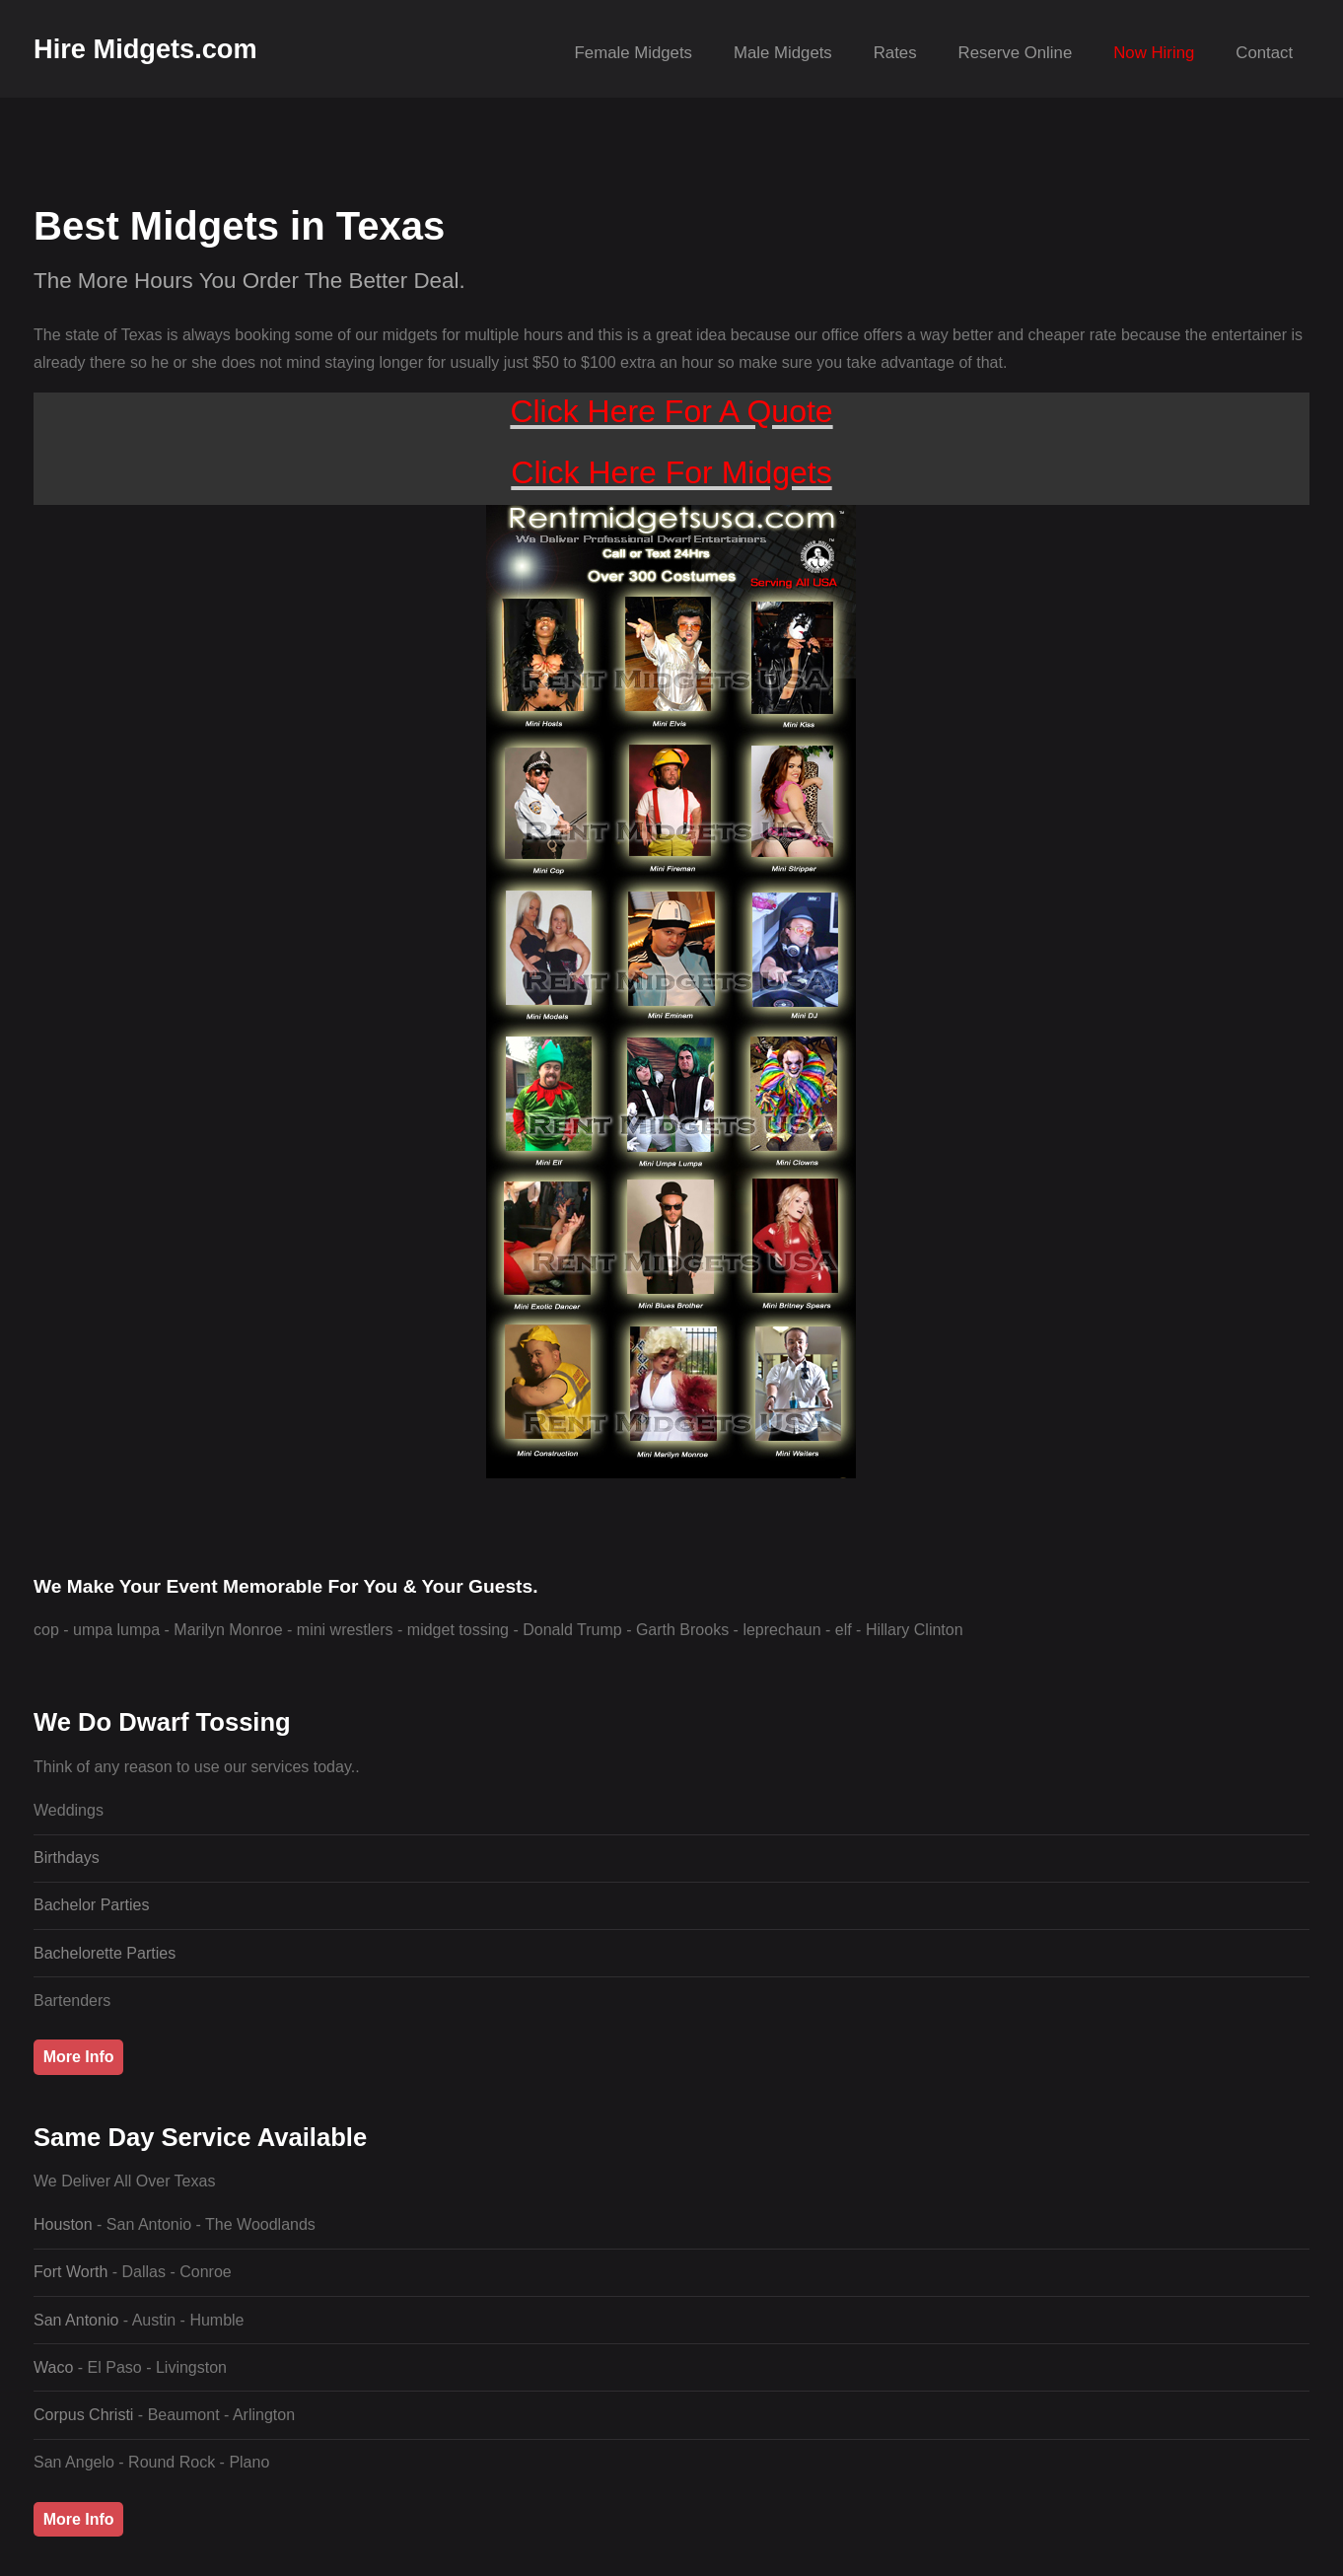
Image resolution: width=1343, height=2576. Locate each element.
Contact (1264, 52)
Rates (895, 52)
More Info (78, 2056)
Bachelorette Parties (105, 1953)
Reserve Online (1015, 52)
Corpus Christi (86, 2414)
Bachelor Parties (91, 1904)
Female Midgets (633, 52)
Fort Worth (73, 2271)
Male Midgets (783, 52)
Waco (56, 2367)
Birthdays (67, 1857)
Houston (65, 2224)
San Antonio (78, 2320)
